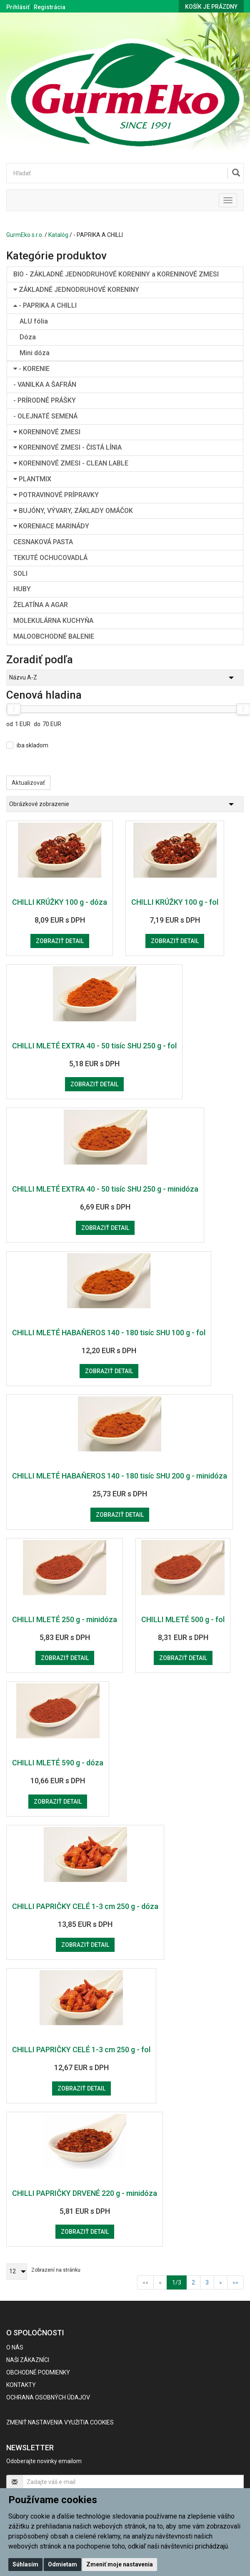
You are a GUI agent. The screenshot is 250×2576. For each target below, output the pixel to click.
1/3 (179, 2282)
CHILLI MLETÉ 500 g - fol (183, 1619)
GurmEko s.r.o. (24, 234)
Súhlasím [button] (25, 2564)
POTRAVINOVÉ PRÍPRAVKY (56, 495)
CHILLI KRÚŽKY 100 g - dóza (59, 902)
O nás (14, 2347)
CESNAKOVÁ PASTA (43, 542)
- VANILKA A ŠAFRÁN (44, 384)
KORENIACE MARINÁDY (51, 526)
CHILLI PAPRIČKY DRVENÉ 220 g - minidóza (84, 2193)
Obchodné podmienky (38, 2372)
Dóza (28, 337)
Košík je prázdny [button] (211, 6)
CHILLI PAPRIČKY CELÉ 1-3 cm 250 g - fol (81, 2049)
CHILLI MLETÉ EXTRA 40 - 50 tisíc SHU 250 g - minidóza (105, 1189)
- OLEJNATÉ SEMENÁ (45, 416)
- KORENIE (31, 369)
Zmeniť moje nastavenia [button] (119, 2564)
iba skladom (32, 745)
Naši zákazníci (27, 2360)
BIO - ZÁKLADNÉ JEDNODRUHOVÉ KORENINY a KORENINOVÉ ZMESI (116, 274)
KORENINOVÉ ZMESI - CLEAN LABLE (70, 463)
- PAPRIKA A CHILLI (45, 305)
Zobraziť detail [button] (60, 941)
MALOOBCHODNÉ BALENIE (53, 636)
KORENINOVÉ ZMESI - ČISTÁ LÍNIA (67, 447)
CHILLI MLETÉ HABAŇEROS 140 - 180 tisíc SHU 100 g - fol (108, 1332)
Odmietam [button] (62, 2564)
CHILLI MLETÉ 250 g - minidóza (64, 1619)
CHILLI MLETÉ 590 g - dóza (57, 1762)
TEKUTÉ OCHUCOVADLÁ (50, 558)
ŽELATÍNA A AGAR (40, 605)
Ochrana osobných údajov (48, 2397)
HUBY (22, 589)
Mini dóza (35, 353)
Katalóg (58, 234)
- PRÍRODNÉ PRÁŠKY (44, 400)
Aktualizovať (28, 782)
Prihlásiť (18, 7)
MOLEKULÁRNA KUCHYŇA (53, 621)
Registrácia (49, 7)
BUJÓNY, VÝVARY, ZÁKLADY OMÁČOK (73, 511)
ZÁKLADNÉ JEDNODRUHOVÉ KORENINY (76, 290)
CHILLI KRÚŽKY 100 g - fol (174, 902)
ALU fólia (34, 321)
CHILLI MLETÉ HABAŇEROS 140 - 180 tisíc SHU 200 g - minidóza (119, 1475)
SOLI (20, 573)
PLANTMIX (32, 479)
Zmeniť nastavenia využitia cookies (60, 2422)
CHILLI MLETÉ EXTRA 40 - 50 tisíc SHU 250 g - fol (94, 1045)
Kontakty (21, 2385)
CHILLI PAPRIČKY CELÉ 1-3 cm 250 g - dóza (85, 1906)
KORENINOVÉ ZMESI (46, 432)
